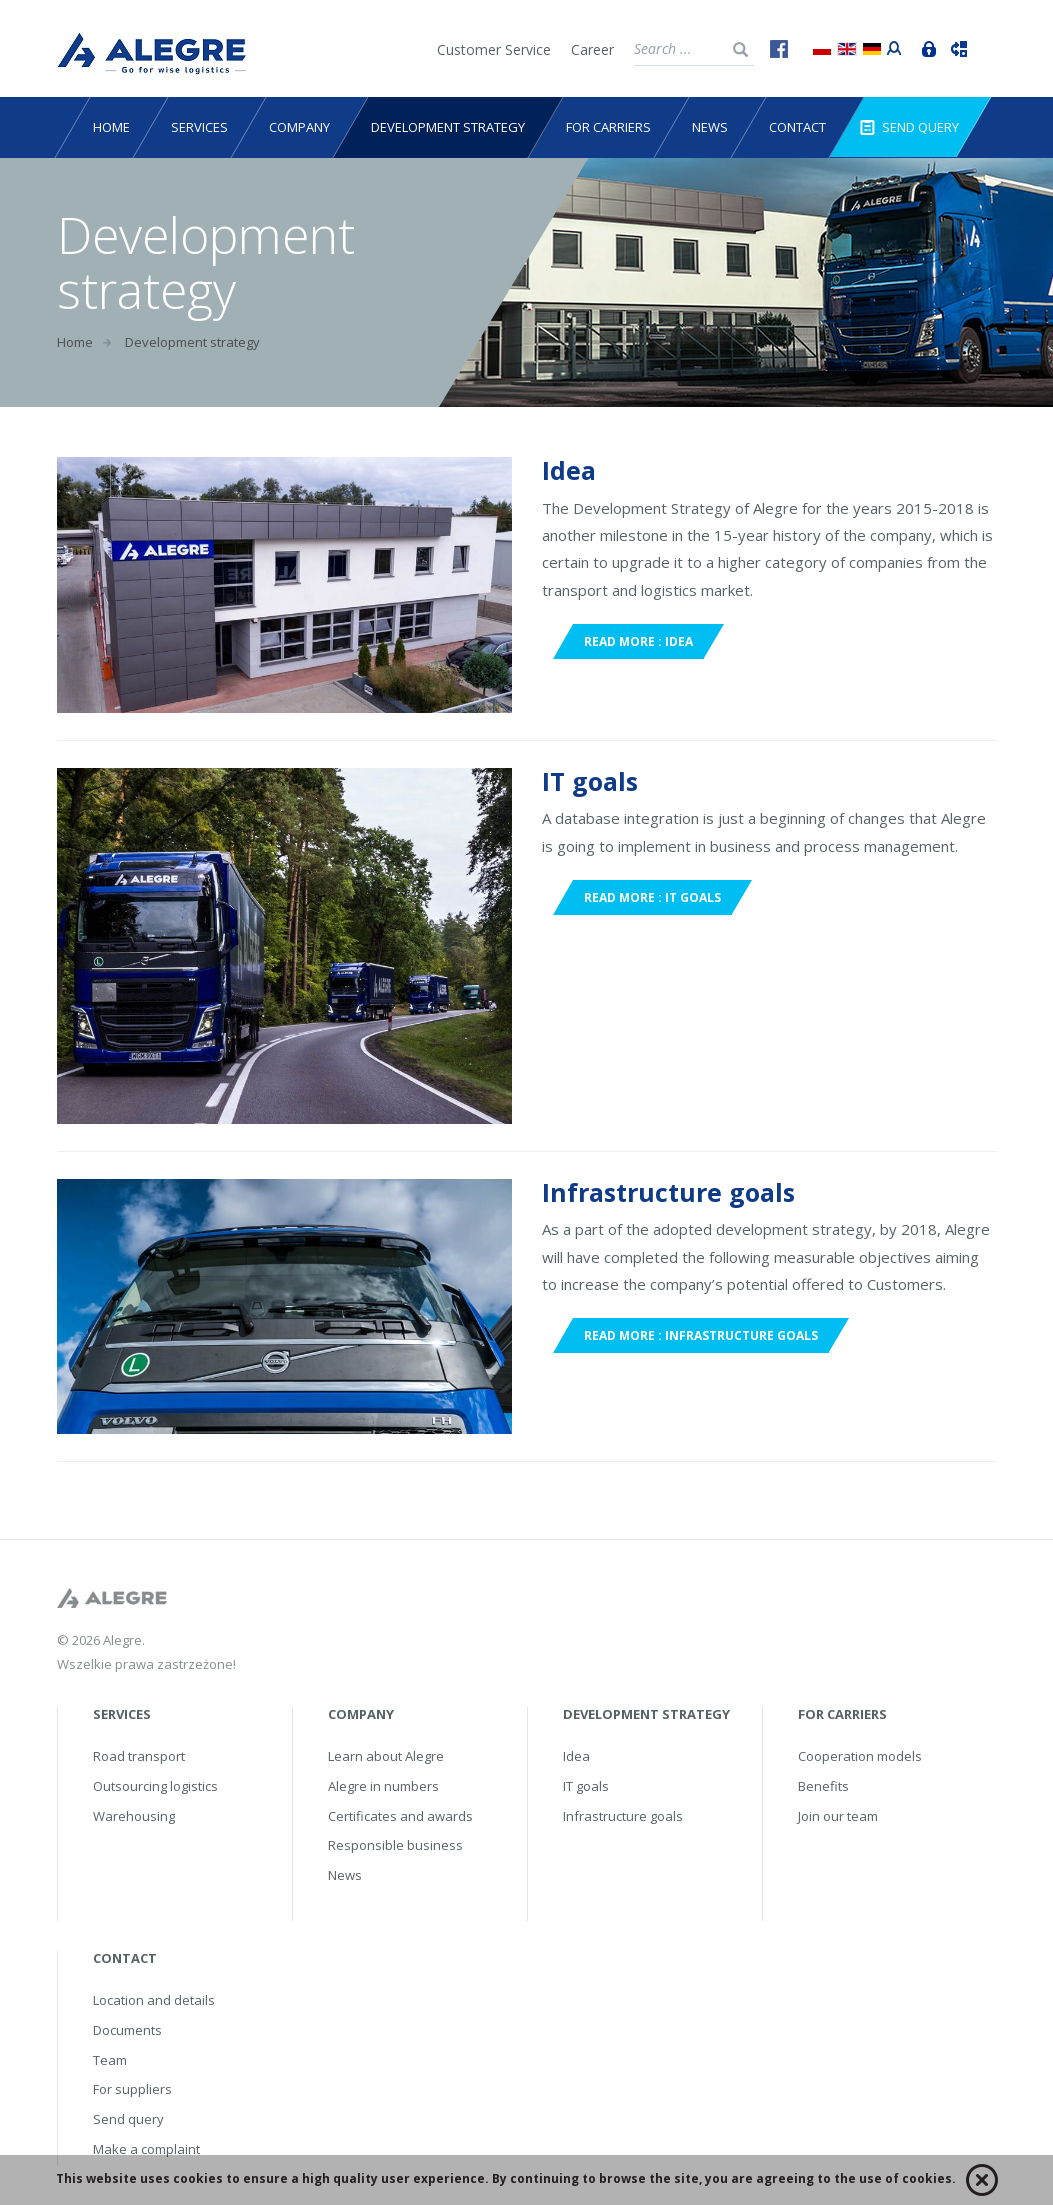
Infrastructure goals (668, 1192)
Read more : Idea (638, 641)
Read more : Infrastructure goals (701, 1335)
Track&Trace (954, 47)
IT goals (590, 781)
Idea (569, 470)
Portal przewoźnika (890, 46)
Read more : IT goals (652, 897)
